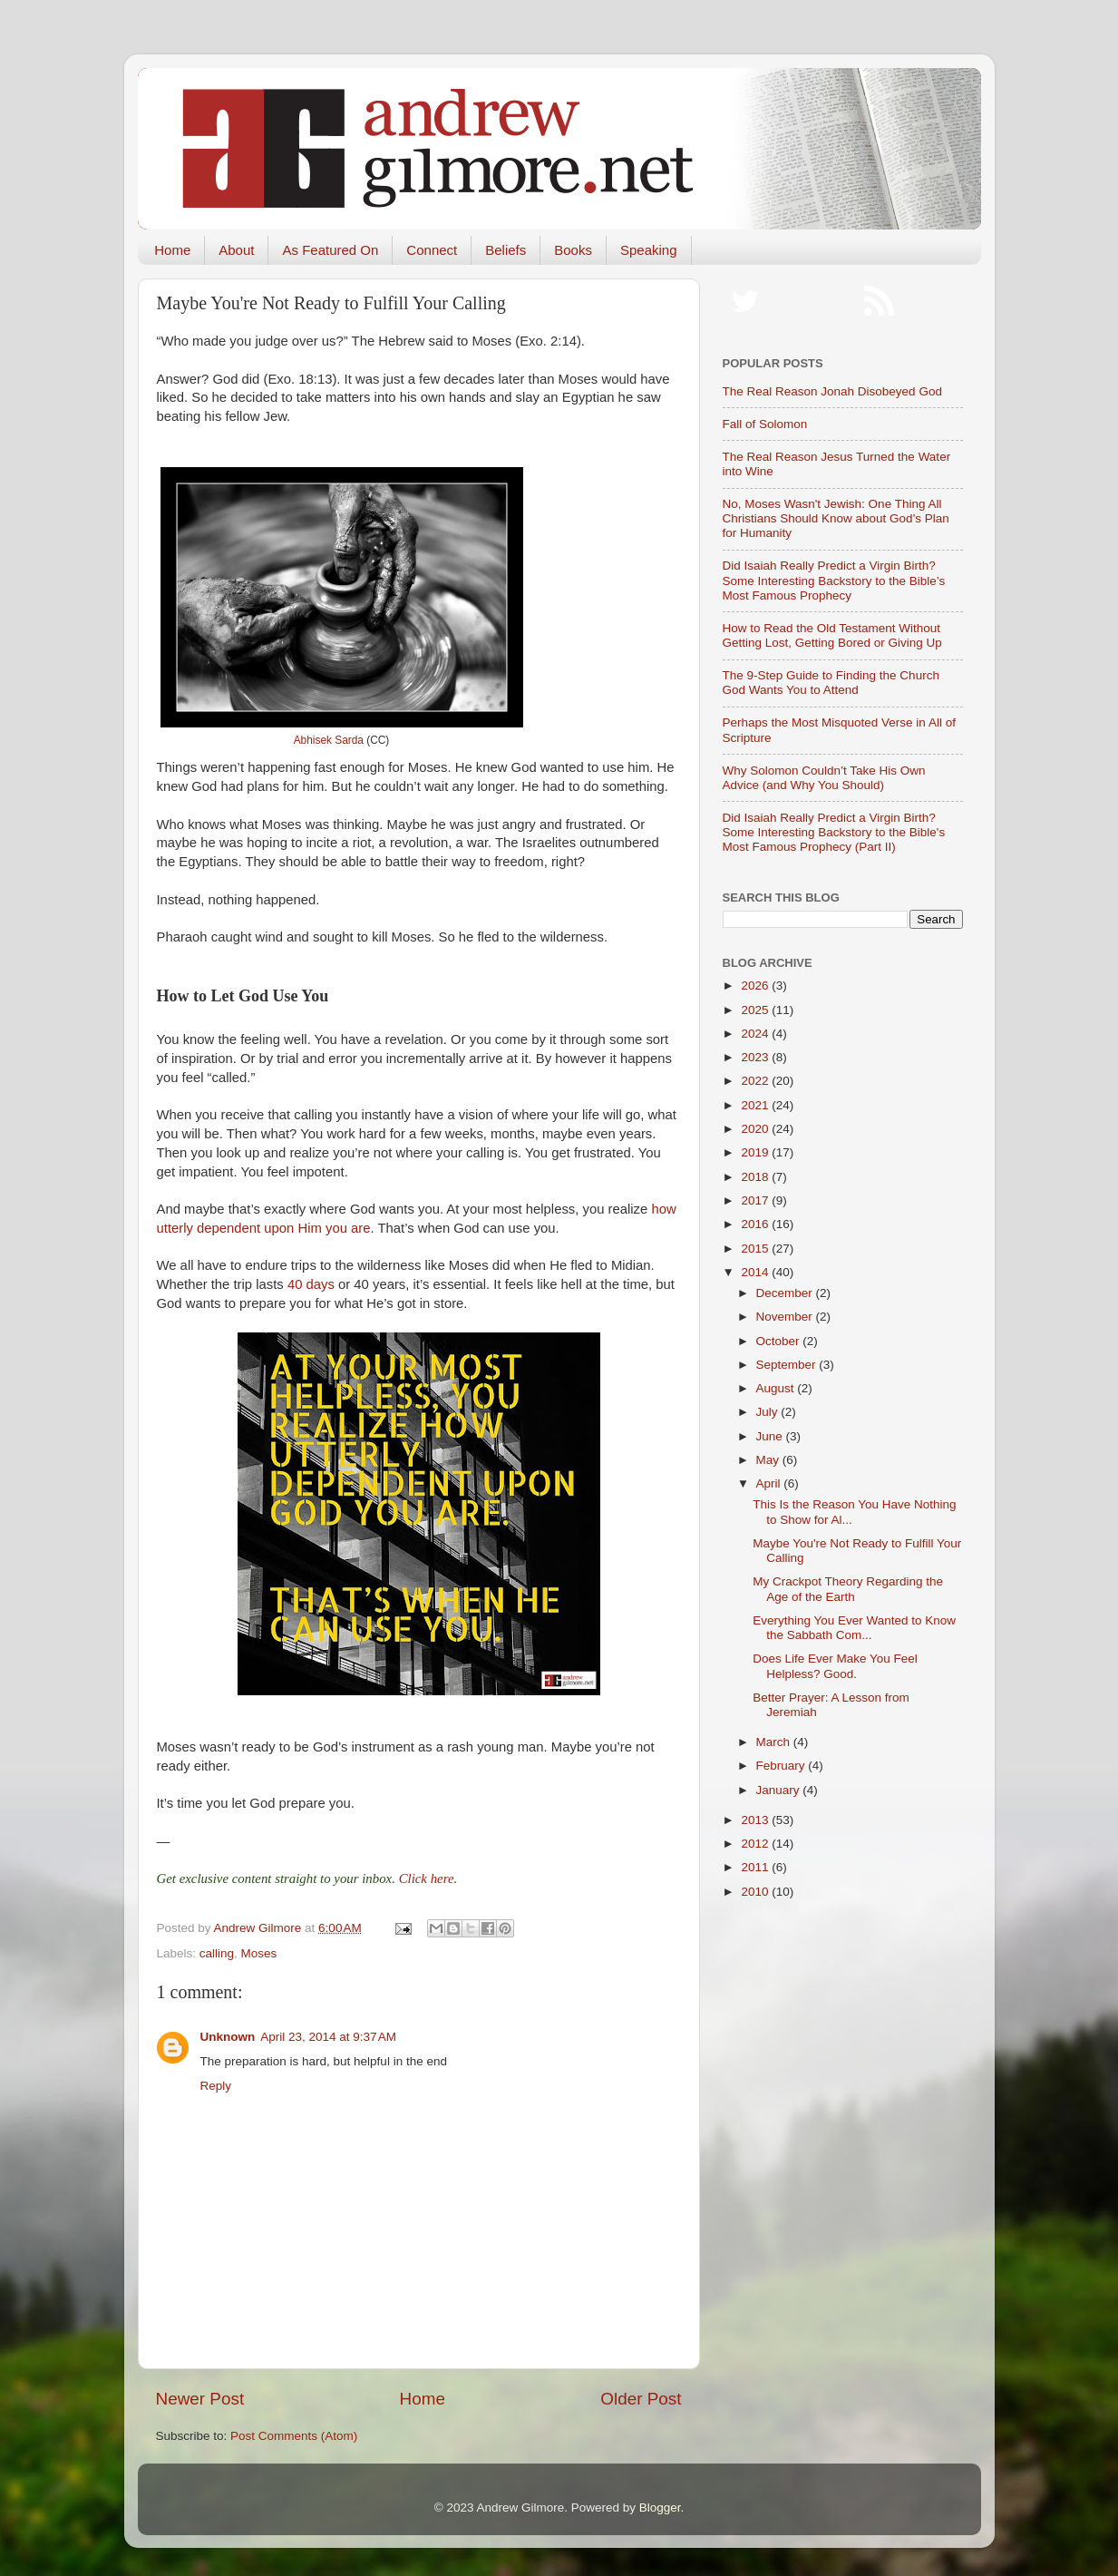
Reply (216, 2086)
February (782, 1765)
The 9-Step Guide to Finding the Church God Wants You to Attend (831, 682)
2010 (756, 1891)
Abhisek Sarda (329, 740)
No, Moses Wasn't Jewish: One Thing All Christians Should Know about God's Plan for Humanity (836, 518)
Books (573, 250)
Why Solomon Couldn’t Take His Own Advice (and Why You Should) (824, 778)
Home (172, 250)
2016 (756, 1224)
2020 (756, 1129)
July (769, 1412)
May (769, 1460)
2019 (756, 1152)
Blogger (660, 2507)
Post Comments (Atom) (293, 2436)
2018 (756, 1177)
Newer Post (200, 2398)
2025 (756, 1010)
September (788, 1364)
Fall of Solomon (765, 424)
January (779, 1790)
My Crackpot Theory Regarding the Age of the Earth (848, 1589)
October (779, 1341)
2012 (756, 1843)
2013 (756, 1820)
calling (216, 1953)
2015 (756, 1248)
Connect (431, 250)
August (777, 1388)
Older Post (640, 2398)
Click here (426, 1878)
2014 (756, 1272)
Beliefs (505, 250)
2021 (756, 1105)
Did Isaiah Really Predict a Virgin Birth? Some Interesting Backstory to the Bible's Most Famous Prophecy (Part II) (834, 832)
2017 (756, 1200)
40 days (311, 1284)
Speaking (648, 250)
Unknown (228, 2037)
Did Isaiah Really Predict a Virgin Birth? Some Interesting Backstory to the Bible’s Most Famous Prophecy (834, 580)
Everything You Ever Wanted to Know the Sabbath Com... (854, 1628)
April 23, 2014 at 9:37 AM (328, 2037)
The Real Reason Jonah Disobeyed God (832, 391)
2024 (756, 1033)
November (786, 1316)
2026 (756, 985)
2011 (756, 1867)
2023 (756, 1057)
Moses (259, 1953)
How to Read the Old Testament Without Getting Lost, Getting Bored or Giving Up (832, 635)
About (236, 250)
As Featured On (330, 250)
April (770, 1483)
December (786, 1293)
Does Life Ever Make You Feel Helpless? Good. (835, 1666)
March (774, 1742)
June (771, 1436)
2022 (756, 1081)
